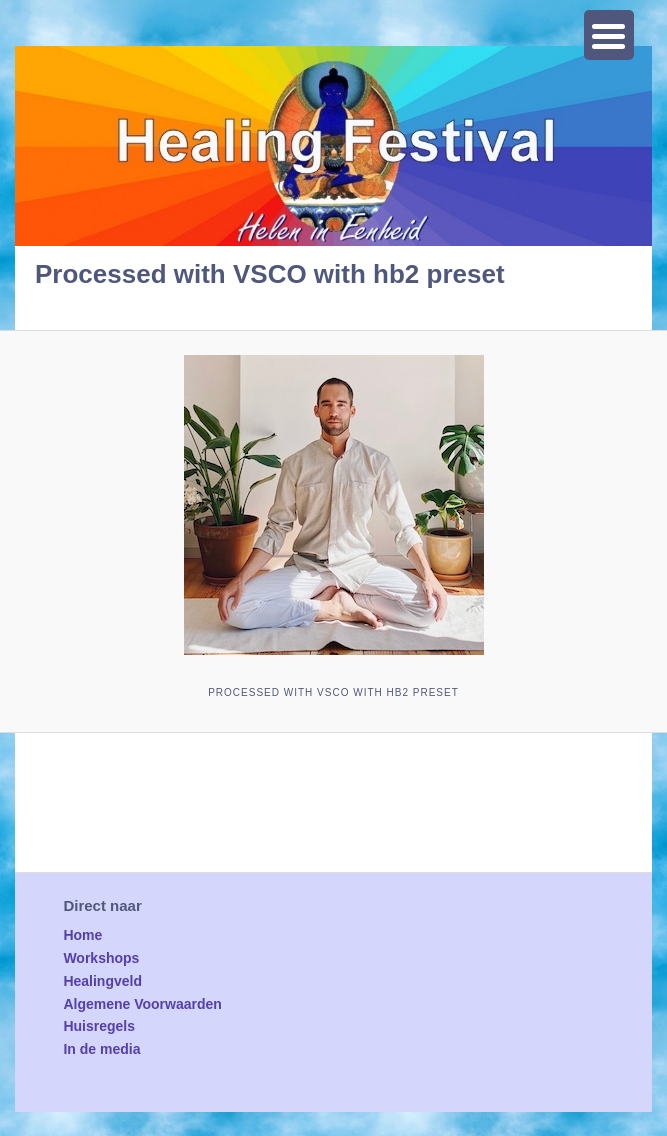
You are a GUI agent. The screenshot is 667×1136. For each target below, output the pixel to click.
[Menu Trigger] (609, 35)
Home (82, 935)
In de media (101, 1049)
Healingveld (102, 981)
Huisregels (99, 1026)
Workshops (101, 958)
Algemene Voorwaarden (142, 1004)
